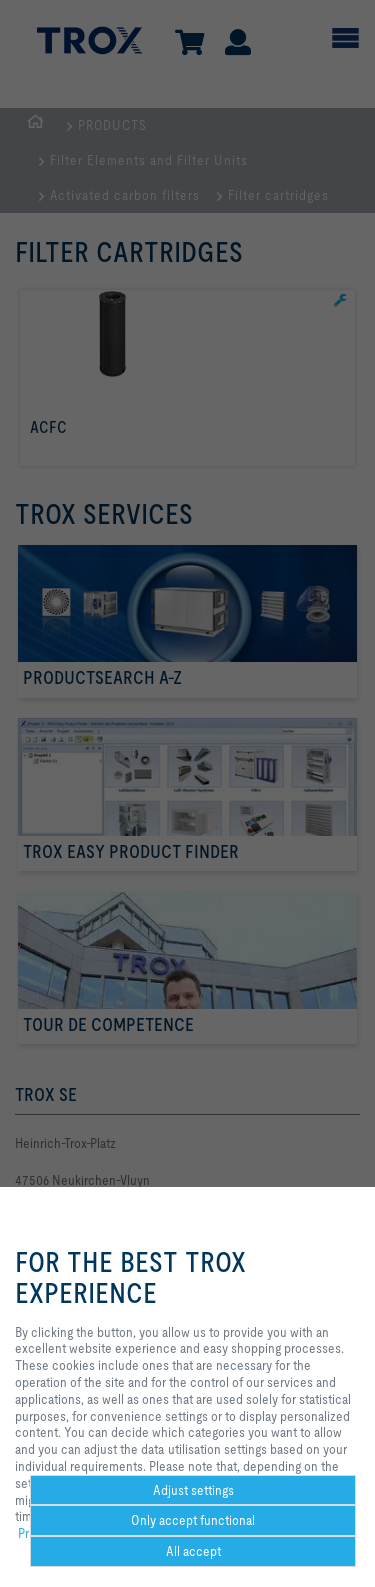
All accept (193, 1551)
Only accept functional (193, 1520)
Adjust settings (193, 1490)
